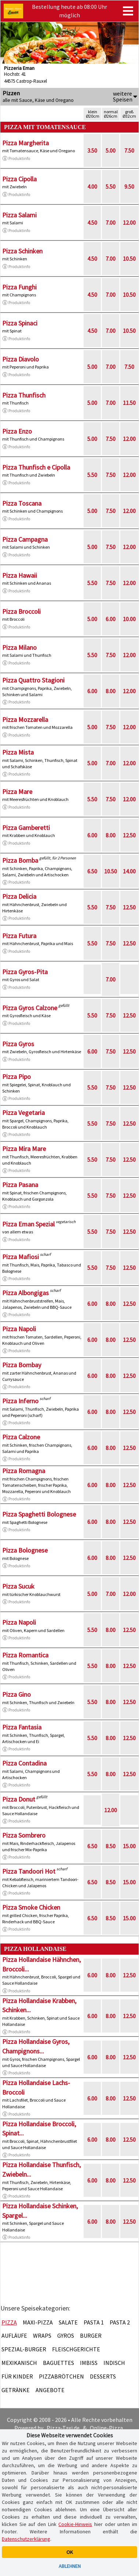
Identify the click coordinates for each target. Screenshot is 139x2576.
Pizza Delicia (19, 896)
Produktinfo (16, 158)
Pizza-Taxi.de (63, 2427)
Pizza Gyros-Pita (25, 972)
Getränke (15, 2390)
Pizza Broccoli (21, 611)
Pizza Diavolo (20, 359)
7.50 (129, 150)
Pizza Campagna (25, 539)
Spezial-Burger (23, 2349)
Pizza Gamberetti (26, 827)
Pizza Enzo (17, 431)
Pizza (9, 2322)
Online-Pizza (106, 2427)
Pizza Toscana (21, 503)
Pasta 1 (94, 2322)
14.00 (129, 871)
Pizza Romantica (25, 1655)
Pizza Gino (16, 1694)
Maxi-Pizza (38, 2322)
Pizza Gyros (18, 1044)
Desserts (103, 2376)
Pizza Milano (19, 647)
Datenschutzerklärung (26, 2539)
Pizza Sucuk (18, 1586)
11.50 (129, 402)
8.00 (111, 691)
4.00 (92, 186)
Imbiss (89, 2362)
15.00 (129, 1846)
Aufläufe (14, 2335)
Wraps (42, 2335)
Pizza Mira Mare (24, 1148)
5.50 (111, 186)
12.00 (129, 222)
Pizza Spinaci (19, 323)
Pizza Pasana (20, 1184)
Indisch (114, 2362)
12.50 (129, 835)
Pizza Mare (17, 791)
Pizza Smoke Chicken (31, 1907)
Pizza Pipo (16, 1076)
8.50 (111, 1846)
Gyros (65, 2335)
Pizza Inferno (20, 1401)
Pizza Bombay (21, 1365)
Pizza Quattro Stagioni (33, 680)
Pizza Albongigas (25, 1293)
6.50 (92, 871)
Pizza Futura (19, 935)
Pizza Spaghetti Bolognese (39, 1514)
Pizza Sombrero (23, 1835)
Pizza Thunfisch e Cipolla (36, 467)
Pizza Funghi (19, 287)
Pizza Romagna (23, 1471)
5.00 (111, 150)
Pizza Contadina (24, 1763)
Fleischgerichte (76, 2349)
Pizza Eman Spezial (28, 1224)
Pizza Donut (18, 1799)
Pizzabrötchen (61, 2376)
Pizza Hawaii (19, 575)
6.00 (111, 619)
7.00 (111, 222)
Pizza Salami (19, 215)
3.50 (92, 150)
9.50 (129, 186)
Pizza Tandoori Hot (28, 1871)
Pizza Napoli (19, 1329)
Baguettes (58, 2362)
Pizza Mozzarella (25, 719)
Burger (91, 2335)
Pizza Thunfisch (23, 395)
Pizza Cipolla (19, 179)
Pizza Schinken (22, 251)
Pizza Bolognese (25, 1550)
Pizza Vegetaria (23, 1112)
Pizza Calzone (21, 1437)
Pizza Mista (18, 752)
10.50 (129, 258)
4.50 (92, 222)
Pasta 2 (120, 2322)
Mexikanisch (19, 2362)
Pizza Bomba (20, 860)
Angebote (50, 2390)
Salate (68, 2322)
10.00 (129, 619)
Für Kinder (17, 2376)
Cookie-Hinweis (75, 2524)
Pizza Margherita (25, 143)
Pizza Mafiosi (20, 1257)
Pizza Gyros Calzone (29, 1008)
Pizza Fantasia (21, 1727)
